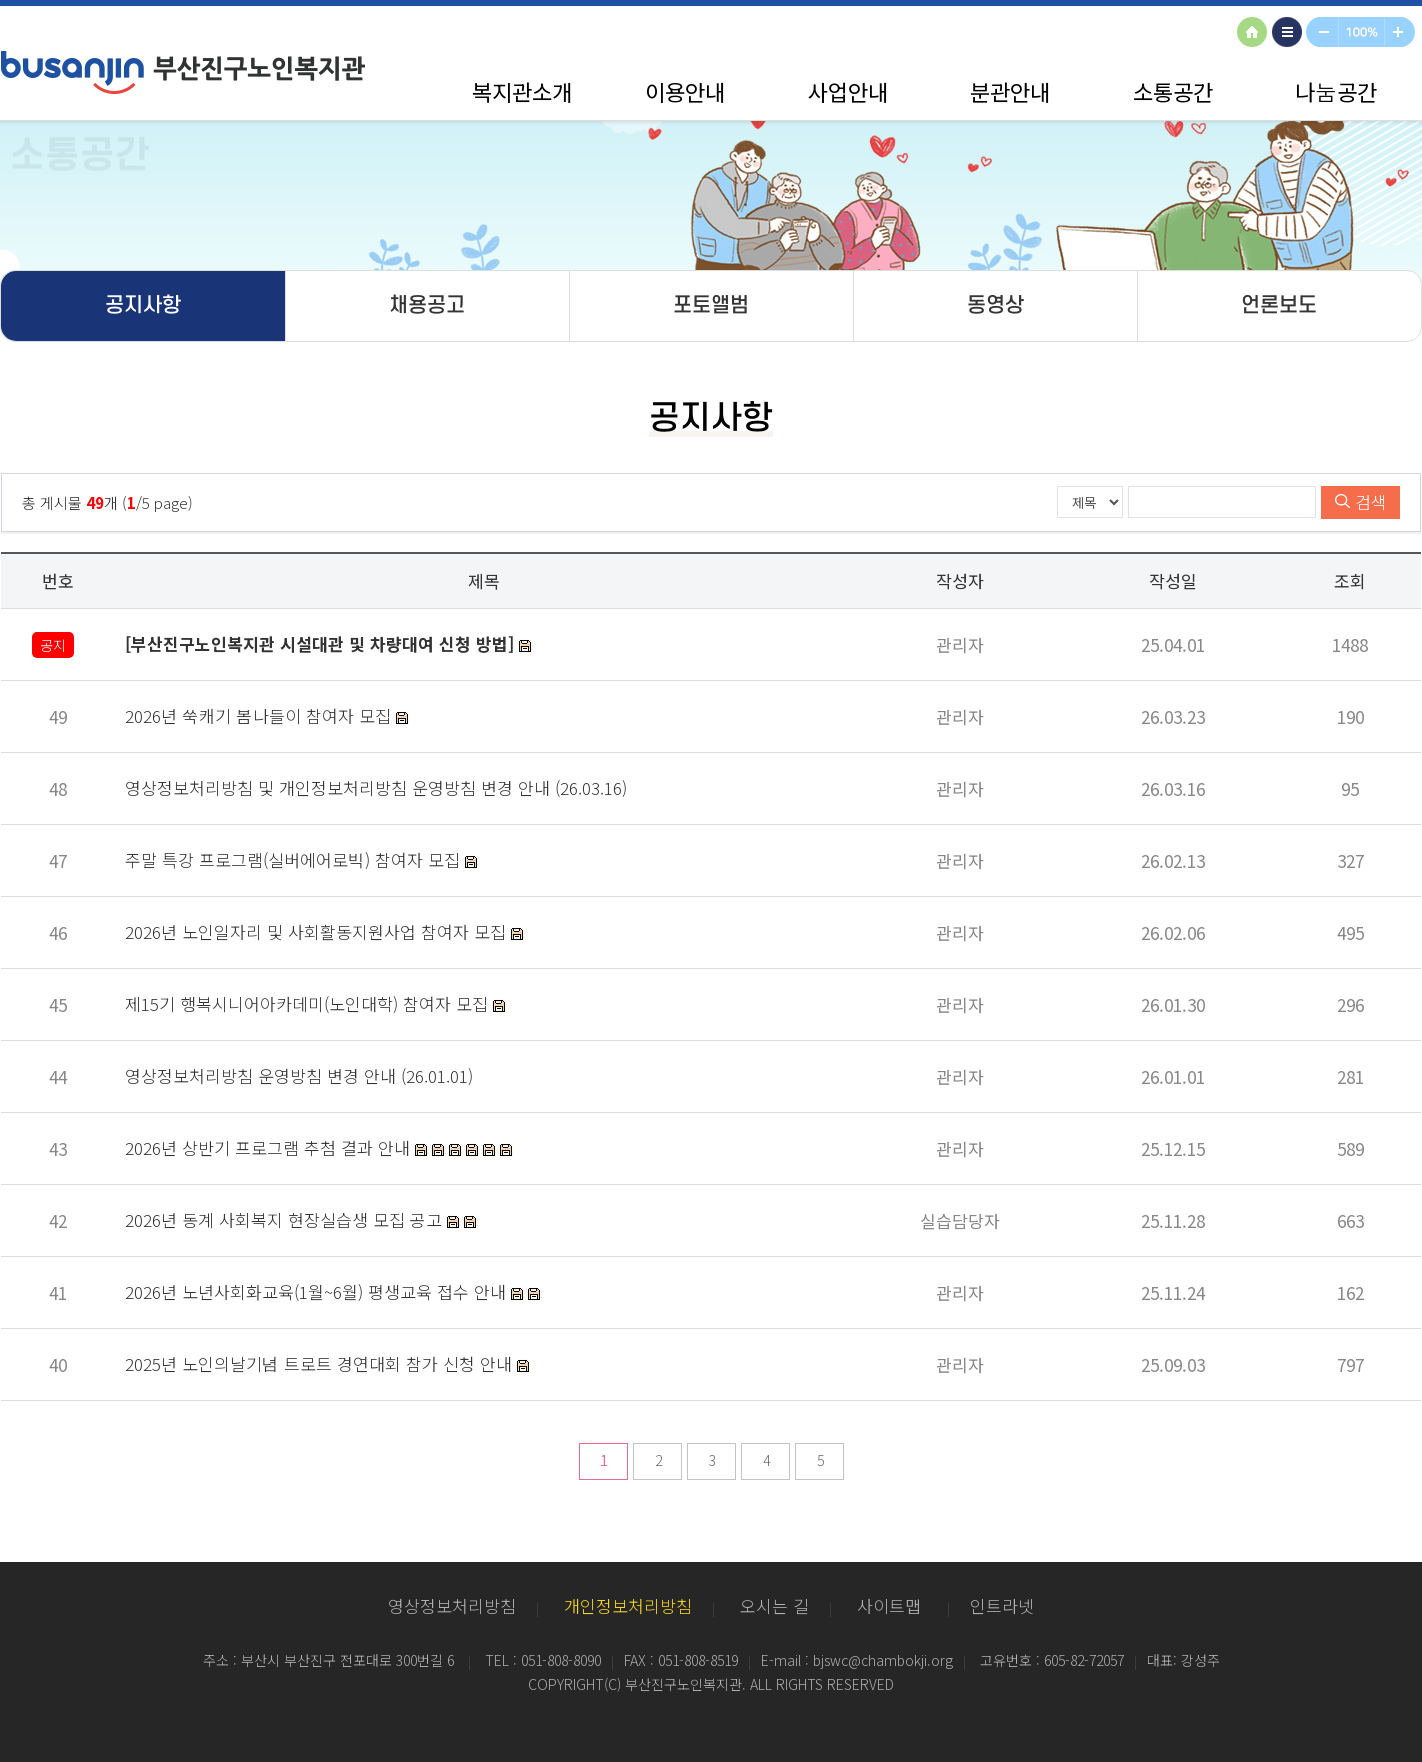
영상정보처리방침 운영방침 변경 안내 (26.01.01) (299, 1075)
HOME (1255, 33)
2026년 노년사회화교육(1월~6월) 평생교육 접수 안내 (318, 1291)
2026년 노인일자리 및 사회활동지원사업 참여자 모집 (318, 931)
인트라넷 (1002, 1605)
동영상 (995, 305)
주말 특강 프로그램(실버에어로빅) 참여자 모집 (295, 859)
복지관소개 (522, 91)
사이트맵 (1290, 33)
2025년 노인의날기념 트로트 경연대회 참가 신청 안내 (321, 1363)
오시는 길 (774, 1605)
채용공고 (427, 305)
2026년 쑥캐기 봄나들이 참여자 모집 (260, 715)
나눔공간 (1336, 91)
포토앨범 (711, 305)
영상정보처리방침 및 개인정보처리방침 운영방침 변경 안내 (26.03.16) (376, 787)
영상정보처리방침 (452, 1605)
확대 (1403, 33)
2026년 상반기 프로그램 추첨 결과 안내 (270, 1147)
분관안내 (1010, 91)
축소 (1323, 33)
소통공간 (1173, 91)
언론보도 (1279, 305)
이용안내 (685, 91)
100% (1362, 33)
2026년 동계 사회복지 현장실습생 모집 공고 (286, 1219)
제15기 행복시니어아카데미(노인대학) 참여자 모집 (309, 1003)
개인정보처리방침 (628, 1605)
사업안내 (848, 91)
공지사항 (143, 305)
